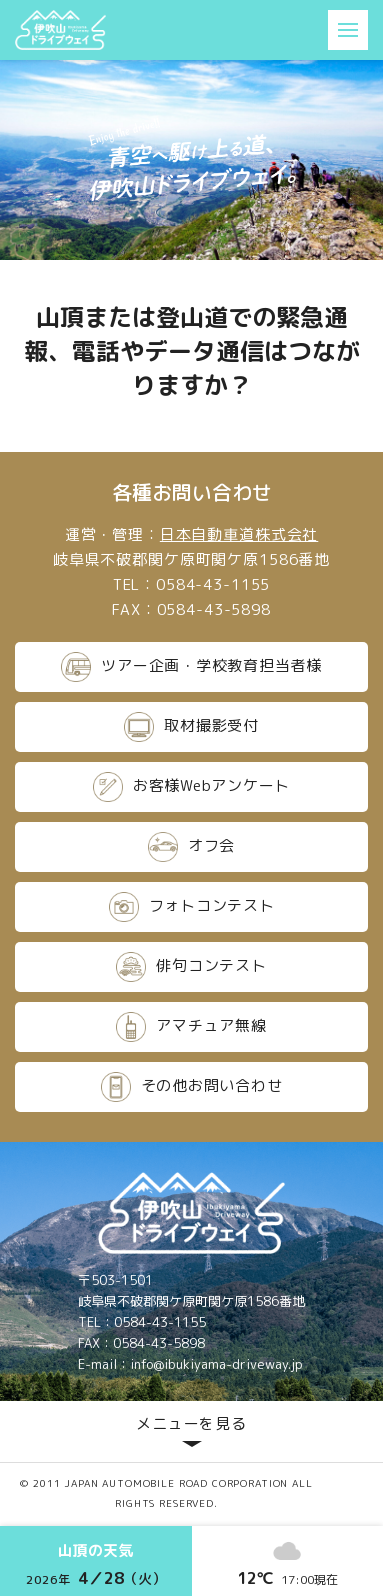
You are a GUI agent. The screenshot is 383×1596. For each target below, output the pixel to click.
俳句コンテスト (191, 967)
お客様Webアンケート (191, 787)
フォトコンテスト (192, 907)
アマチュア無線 (191, 1027)
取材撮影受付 (191, 727)
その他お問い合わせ (192, 1087)
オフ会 (191, 847)
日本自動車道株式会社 (239, 534)
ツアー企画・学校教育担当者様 (191, 667)
